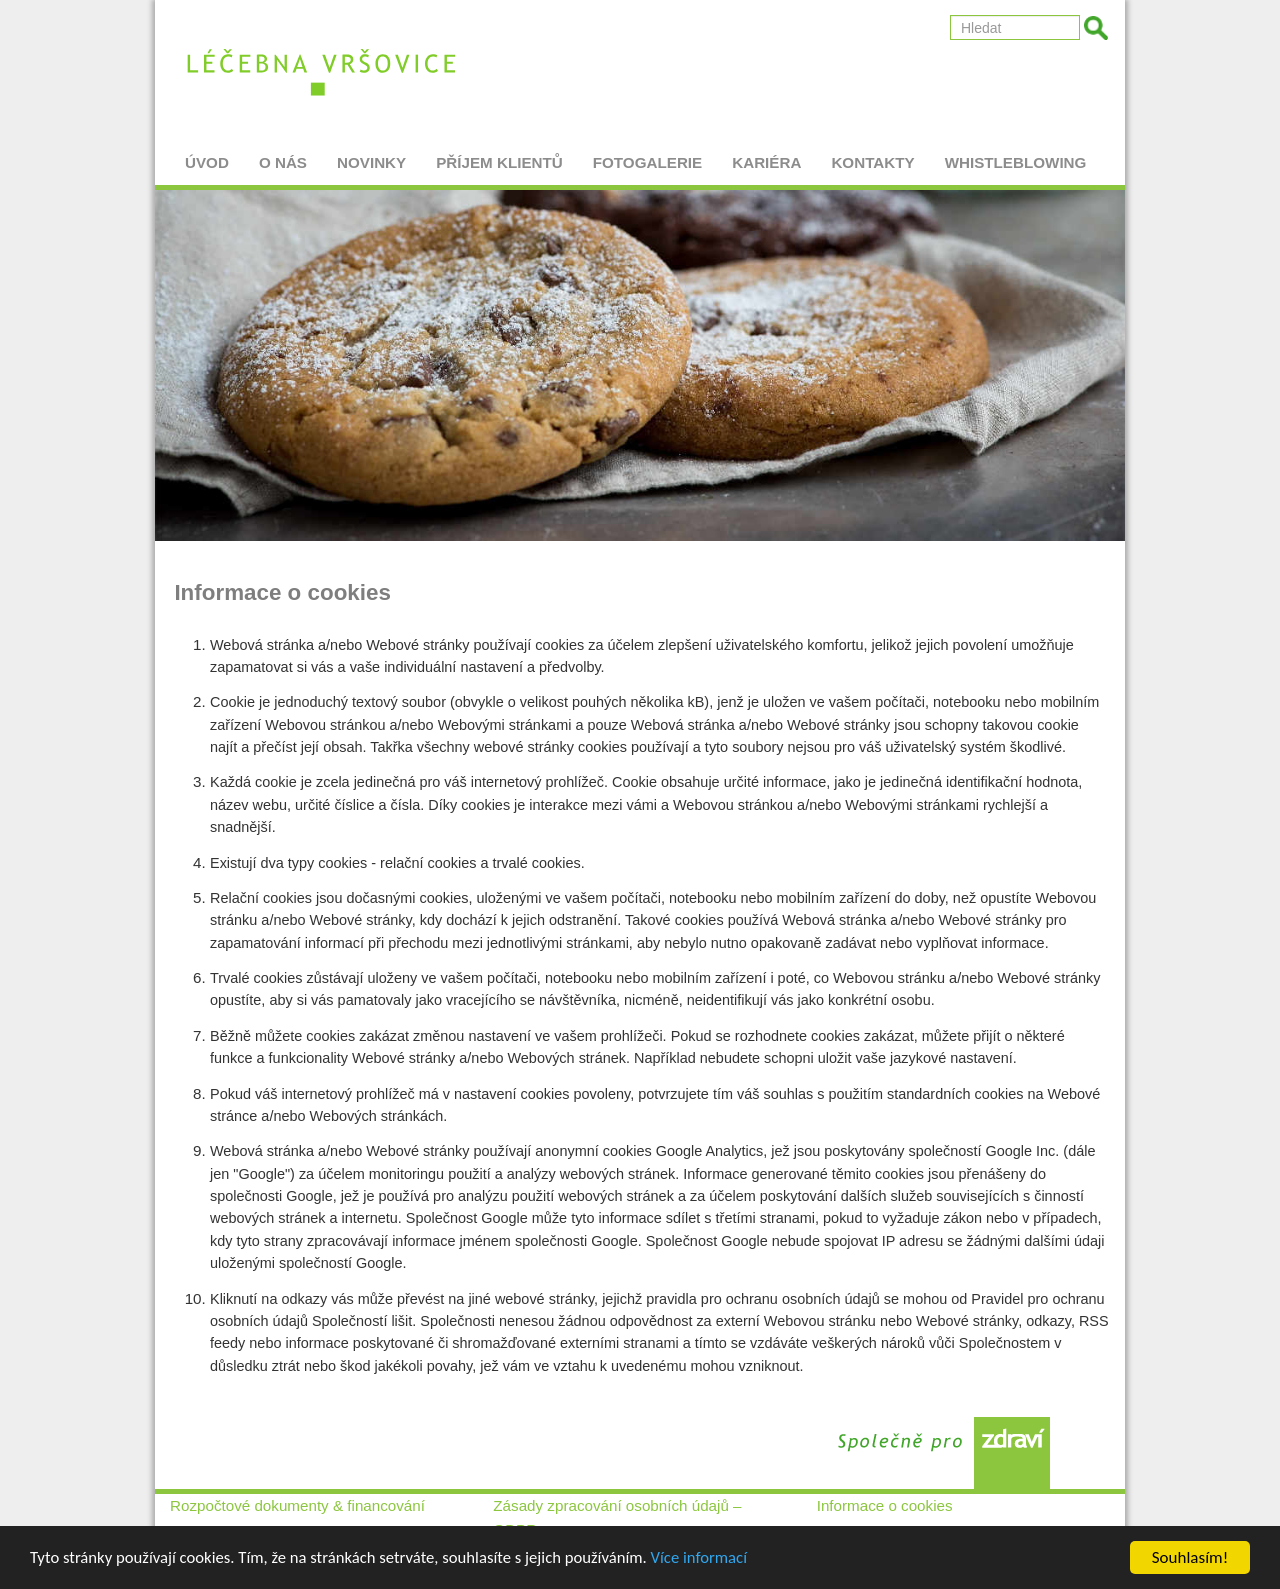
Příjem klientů (499, 155)
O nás (283, 155)
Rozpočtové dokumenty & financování (297, 1505)
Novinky (371, 155)
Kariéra (766, 155)
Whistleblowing (1016, 155)
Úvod (207, 155)
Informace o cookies (885, 1505)
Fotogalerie (647, 155)
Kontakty (872, 155)
